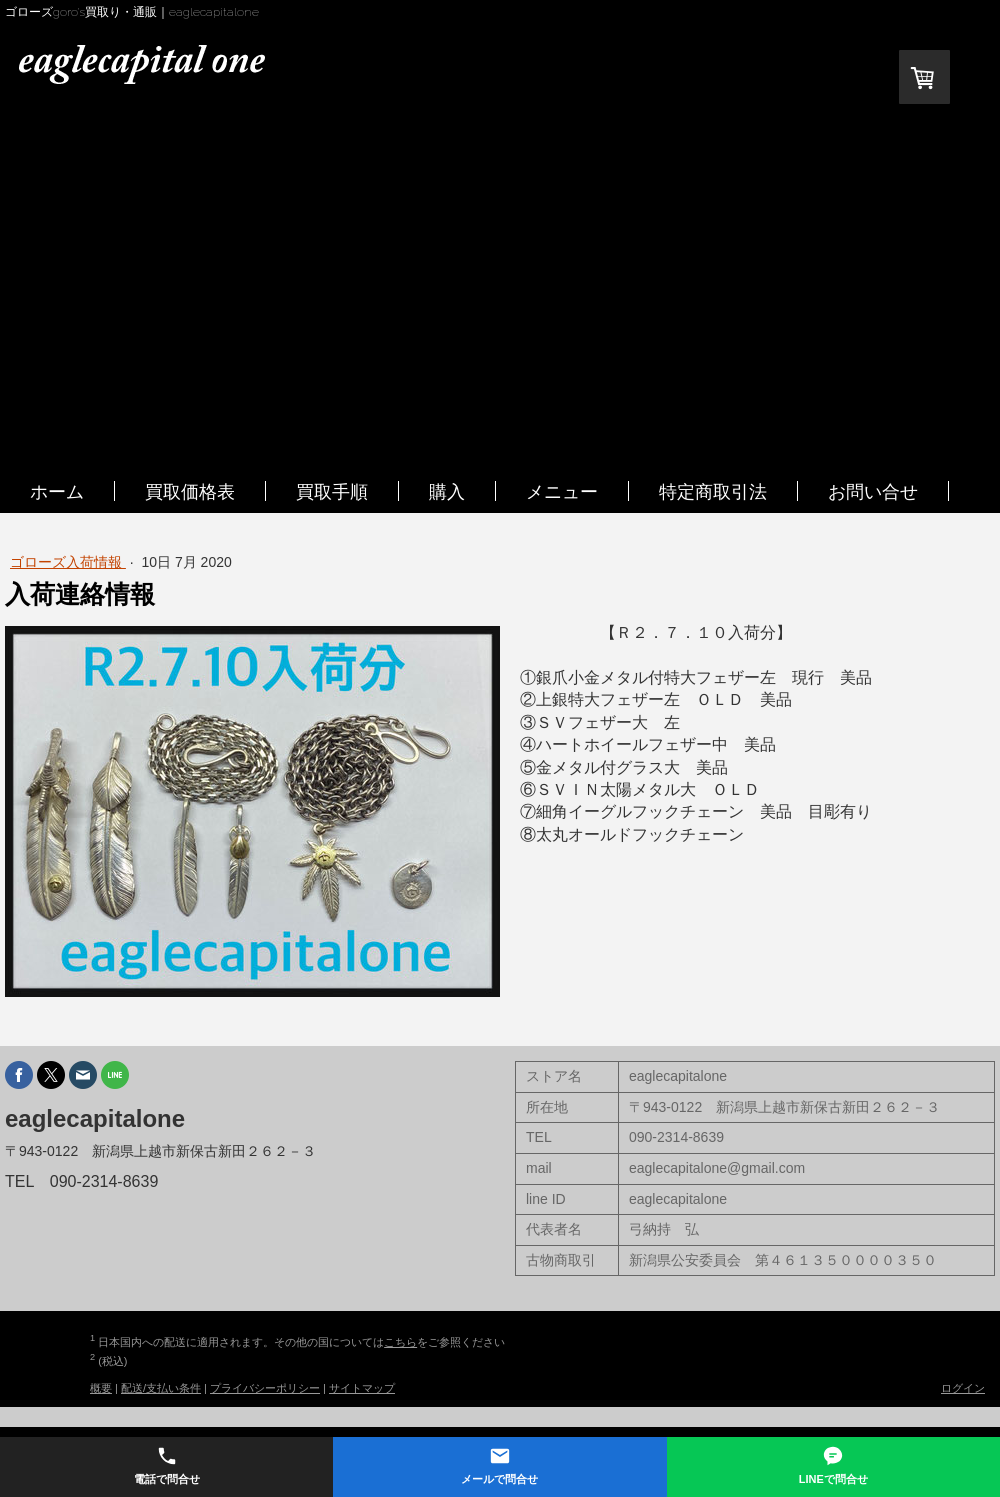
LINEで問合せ (833, 1465)
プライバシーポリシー (265, 1388)
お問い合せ (873, 491)
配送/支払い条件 (161, 1388)
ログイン (963, 1388)
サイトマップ (362, 1388)
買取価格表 (190, 491)
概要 (101, 1388)
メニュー (562, 491)
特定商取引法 (713, 491)
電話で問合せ (167, 1465)
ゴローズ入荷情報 (68, 562)
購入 (447, 491)
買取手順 (332, 491)
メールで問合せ (499, 1465)
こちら (400, 1342)
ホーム (57, 491)
